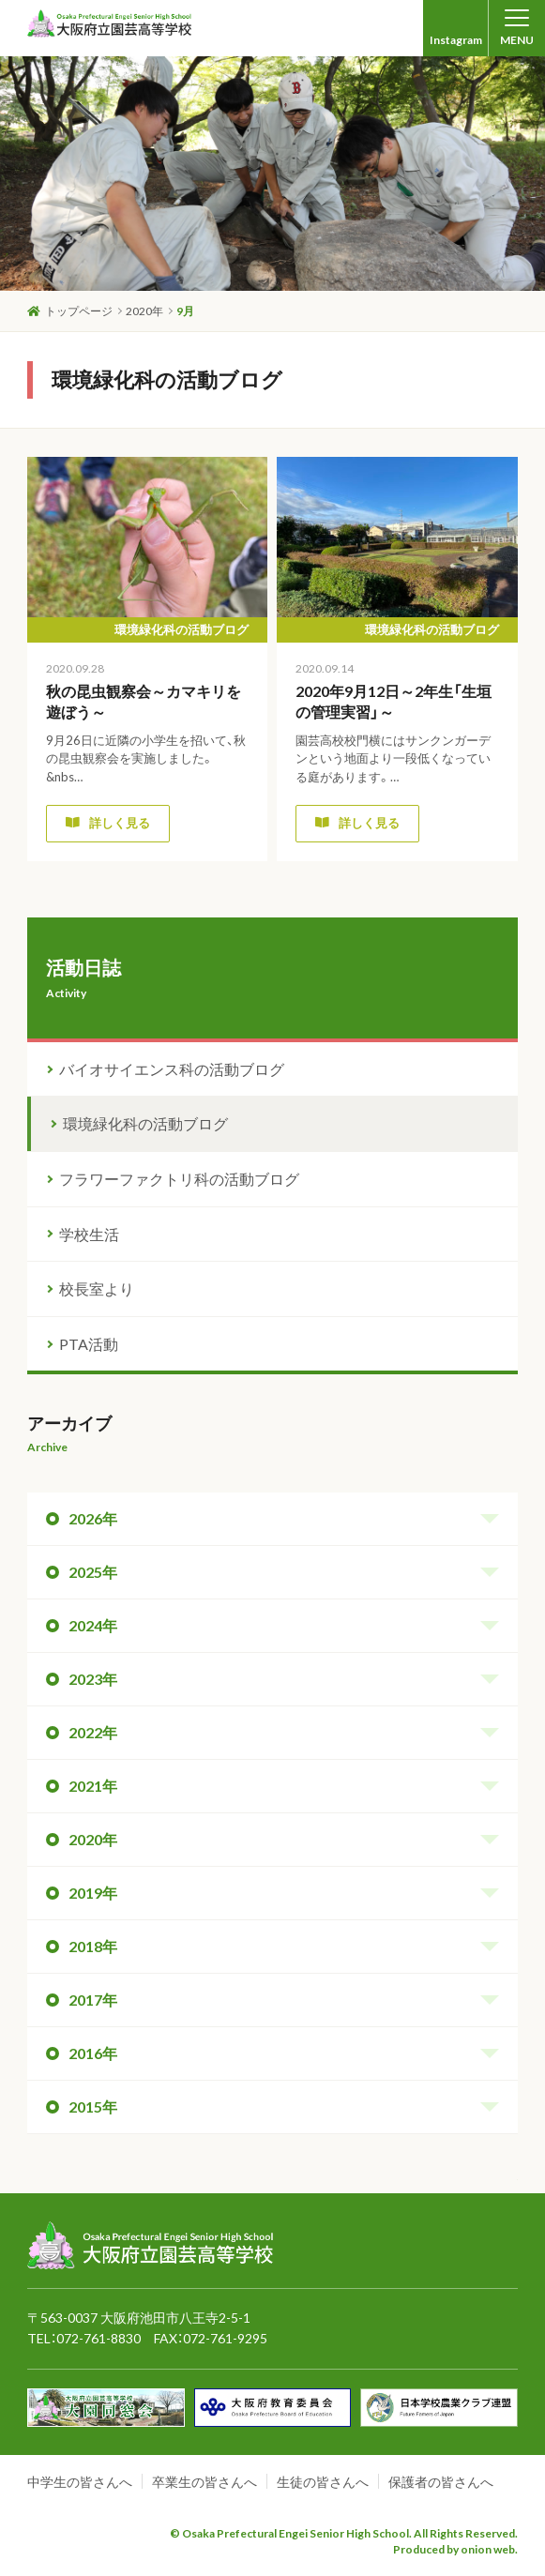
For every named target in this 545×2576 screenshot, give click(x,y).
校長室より (96, 1288)
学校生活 (89, 1234)
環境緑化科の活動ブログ (145, 1123)
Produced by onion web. (455, 2549)
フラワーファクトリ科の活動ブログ (179, 1179)
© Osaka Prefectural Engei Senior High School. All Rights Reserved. (344, 2533)
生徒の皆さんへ (323, 2482)
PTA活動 (88, 1344)
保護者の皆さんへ (440, 2482)
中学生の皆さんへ (79, 2482)
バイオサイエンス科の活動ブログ (171, 1069)
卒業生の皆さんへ (204, 2482)
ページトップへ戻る (457, 2195)
